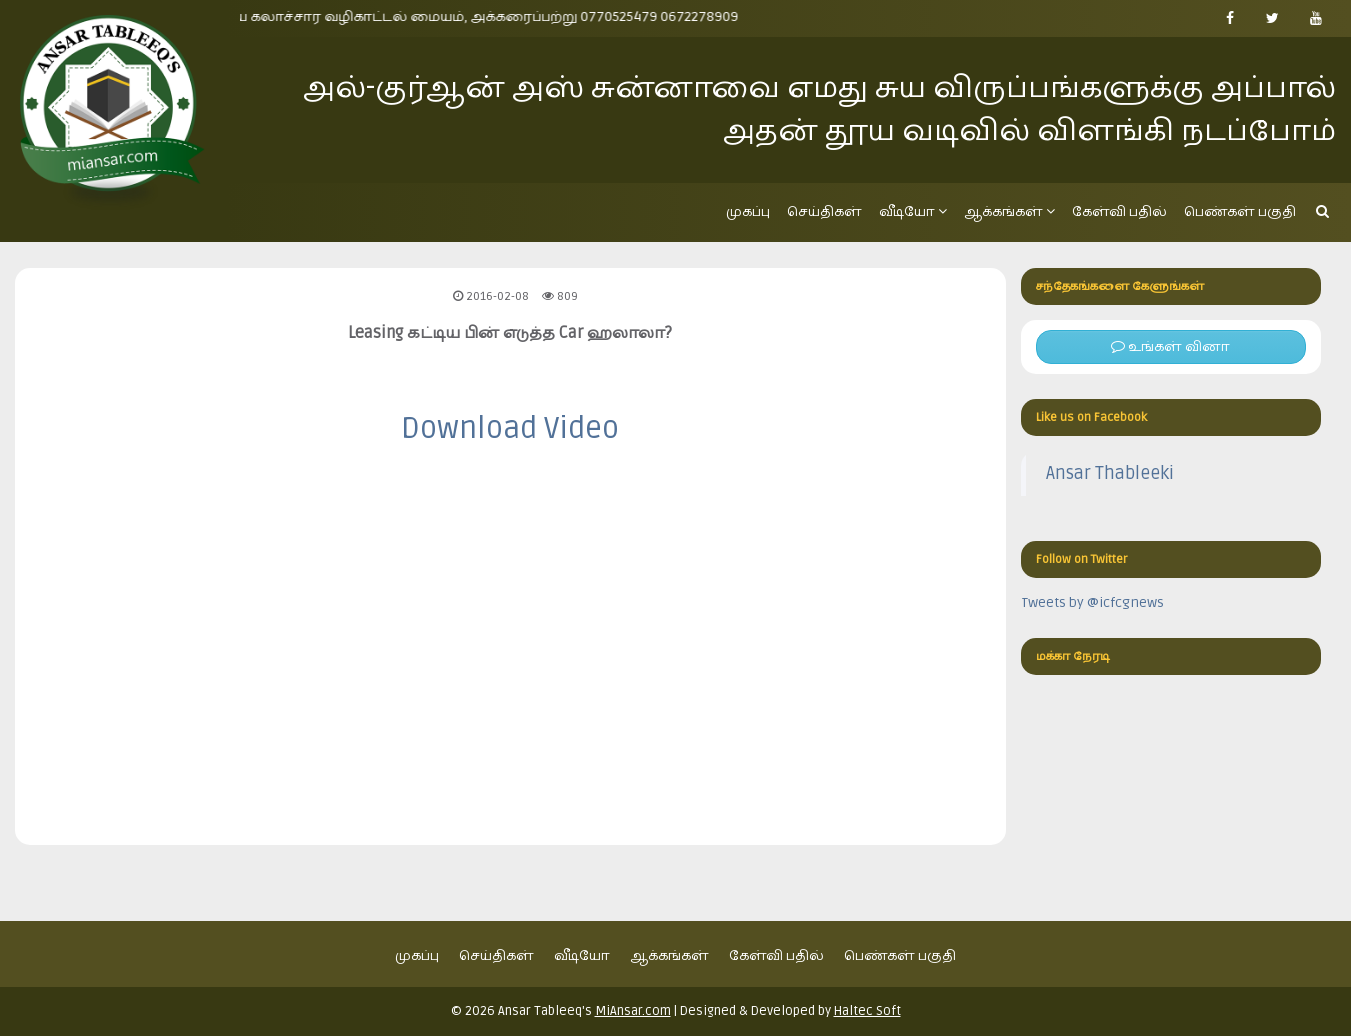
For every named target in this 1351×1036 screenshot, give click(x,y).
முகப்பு (748, 211)
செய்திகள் (824, 211)
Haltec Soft (867, 1011)
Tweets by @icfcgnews (1092, 602)
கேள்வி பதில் (1119, 211)
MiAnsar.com (633, 1011)
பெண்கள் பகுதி (1240, 211)
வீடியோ (913, 211)
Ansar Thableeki (1110, 473)
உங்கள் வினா (1170, 346)
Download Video (510, 428)
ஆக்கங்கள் (1009, 211)
